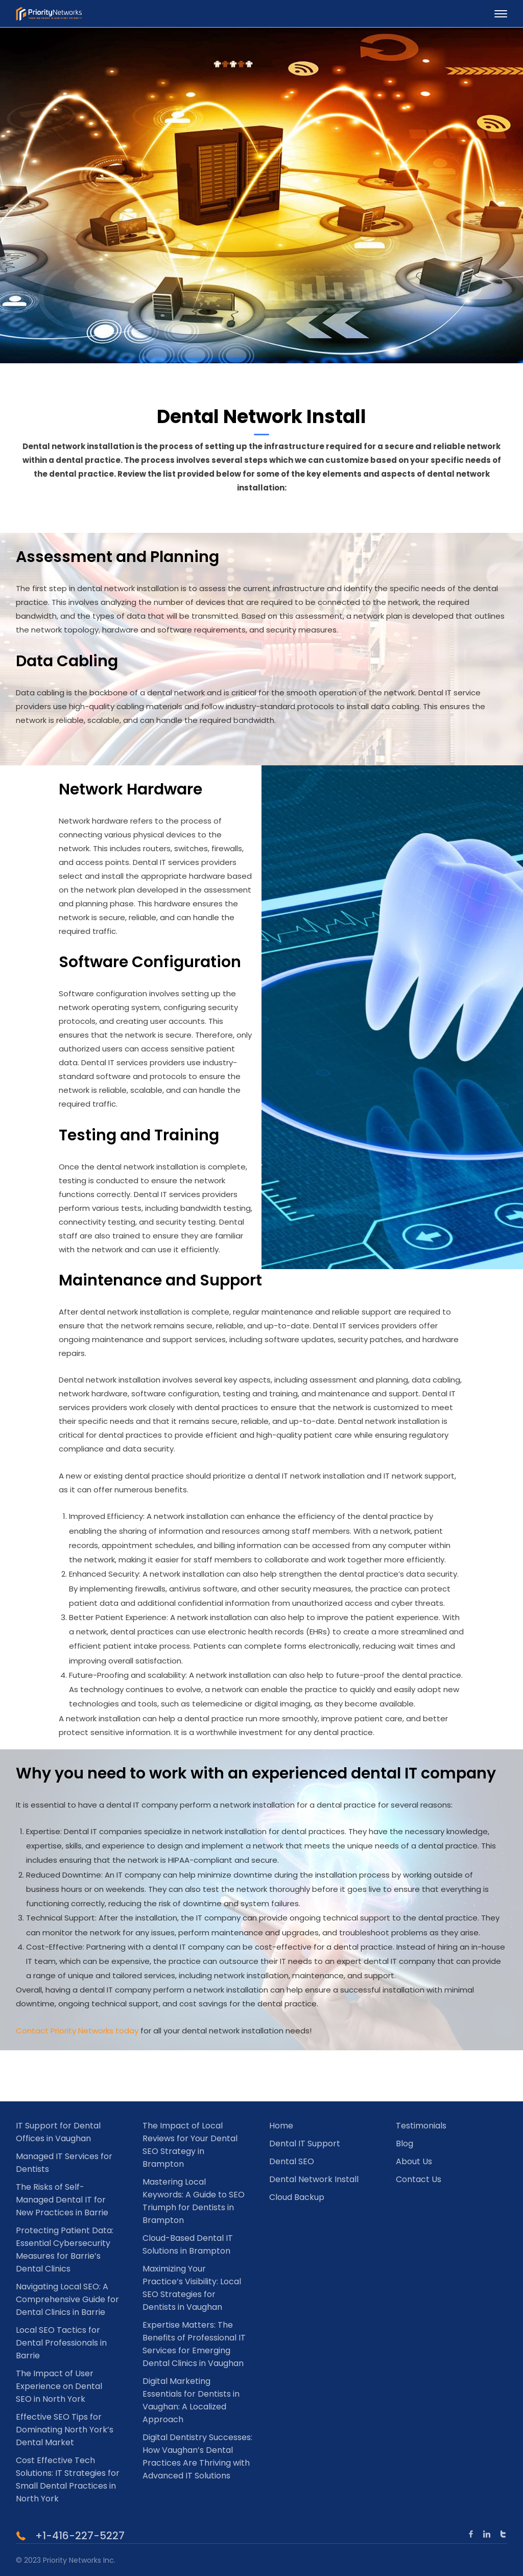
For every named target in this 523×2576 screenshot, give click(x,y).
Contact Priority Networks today (77, 2030)
